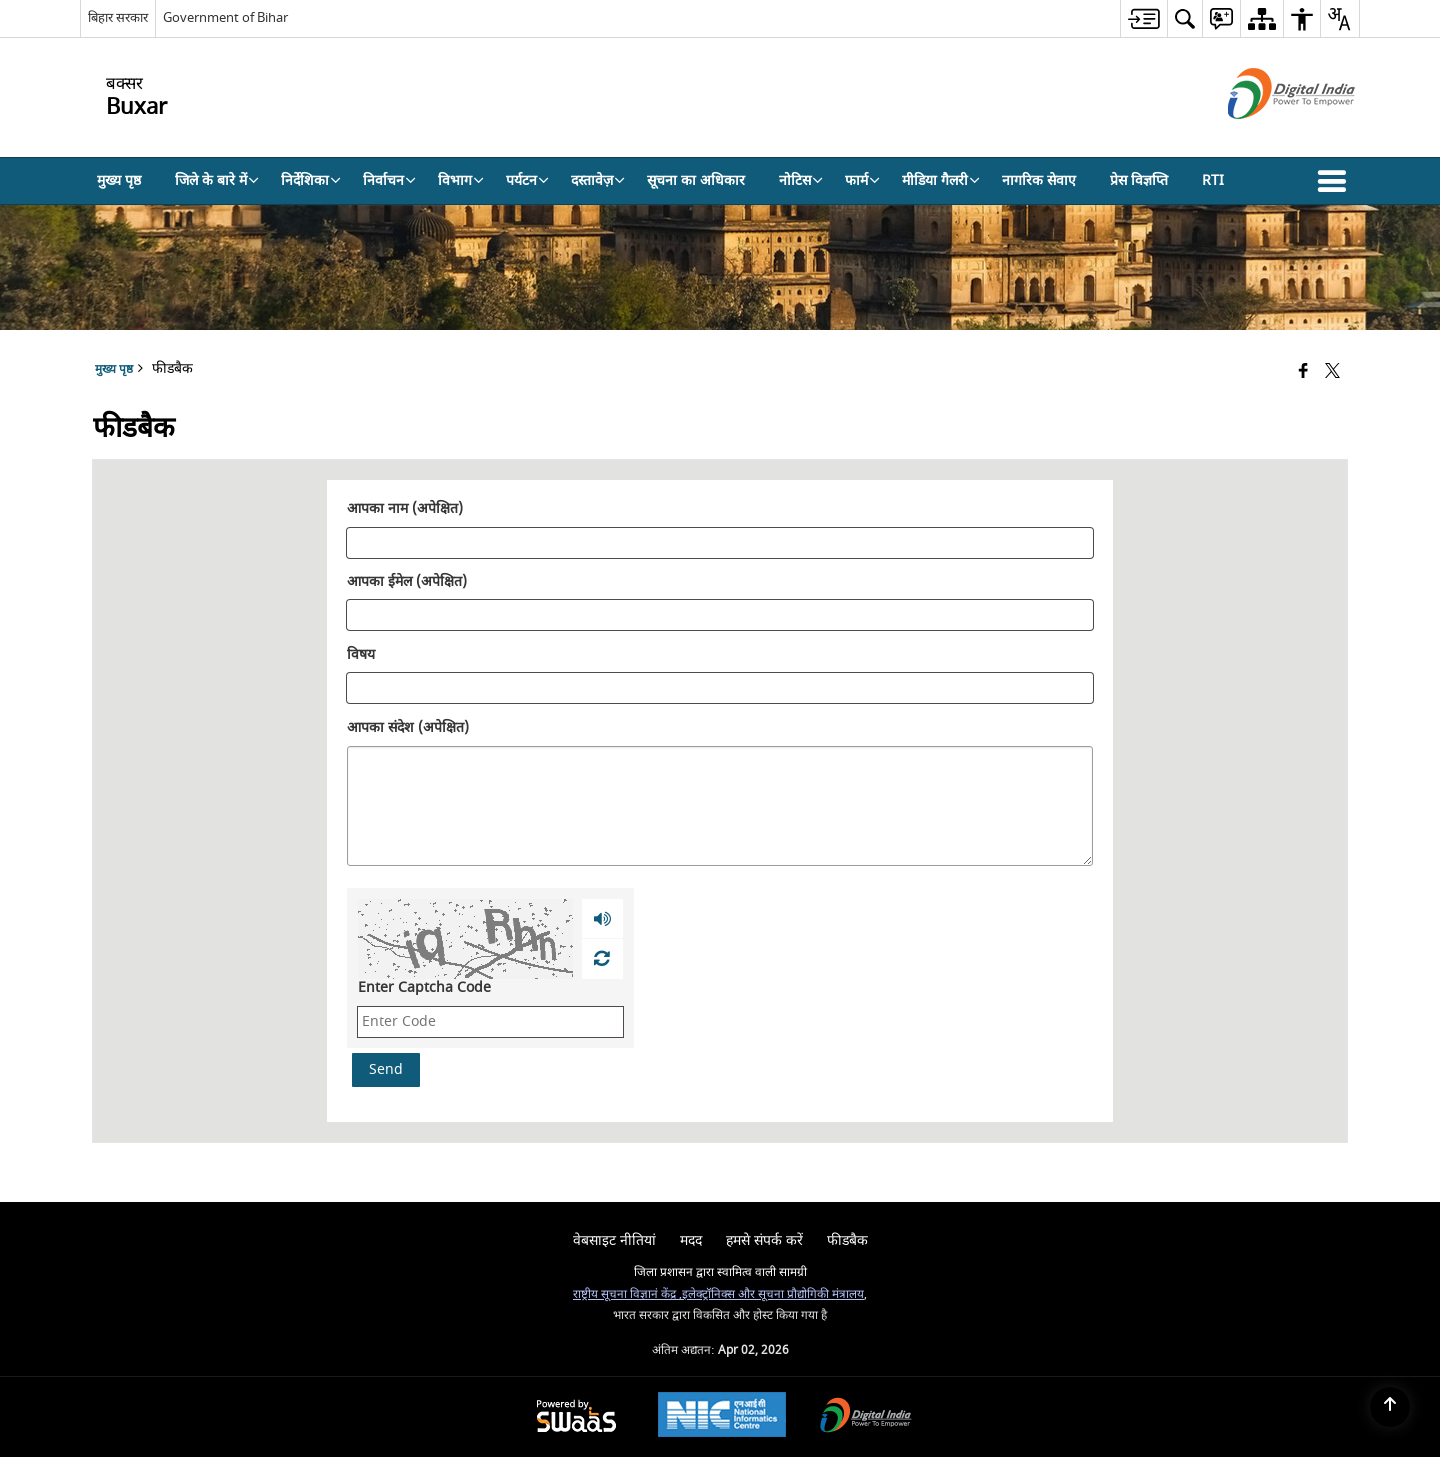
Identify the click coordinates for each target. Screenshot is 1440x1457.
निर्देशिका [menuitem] (311, 180)
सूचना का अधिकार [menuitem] (696, 180)
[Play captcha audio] (602, 919)
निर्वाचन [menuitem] (389, 180)
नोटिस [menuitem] (801, 180)
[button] (1336, 181)
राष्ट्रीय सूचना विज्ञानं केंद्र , (627, 1294)
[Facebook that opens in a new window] (1303, 372)
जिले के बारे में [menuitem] (217, 180)
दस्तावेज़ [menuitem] (598, 180)
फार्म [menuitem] (862, 180)
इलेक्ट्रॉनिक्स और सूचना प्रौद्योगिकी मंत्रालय (773, 1294)
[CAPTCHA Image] (465, 939)
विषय (361, 655)
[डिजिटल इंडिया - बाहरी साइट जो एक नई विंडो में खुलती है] (1266, 136)
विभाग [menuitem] (461, 180)
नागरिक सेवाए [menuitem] (1039, 180)
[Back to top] (1390, 1407)
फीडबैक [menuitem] (847, 1240)
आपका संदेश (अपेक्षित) (408, 728)
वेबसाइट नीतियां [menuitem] (614, 1240)
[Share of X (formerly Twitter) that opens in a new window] (1332, 372)
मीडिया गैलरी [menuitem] (941, 180)
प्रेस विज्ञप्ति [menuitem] (1139, 180)
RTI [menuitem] (1213, 180)
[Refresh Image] (601, 959)
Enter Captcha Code (424, 987)
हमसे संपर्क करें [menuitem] (764, 1240)
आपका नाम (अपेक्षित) (405, 510)
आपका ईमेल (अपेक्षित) (407, 583)
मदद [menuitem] (691, 1240)
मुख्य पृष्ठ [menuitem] (119, 180)
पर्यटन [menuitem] (527, 180)
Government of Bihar (225, 17)
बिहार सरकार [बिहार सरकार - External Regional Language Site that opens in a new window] (118, 17)
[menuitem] (1143, 18)
